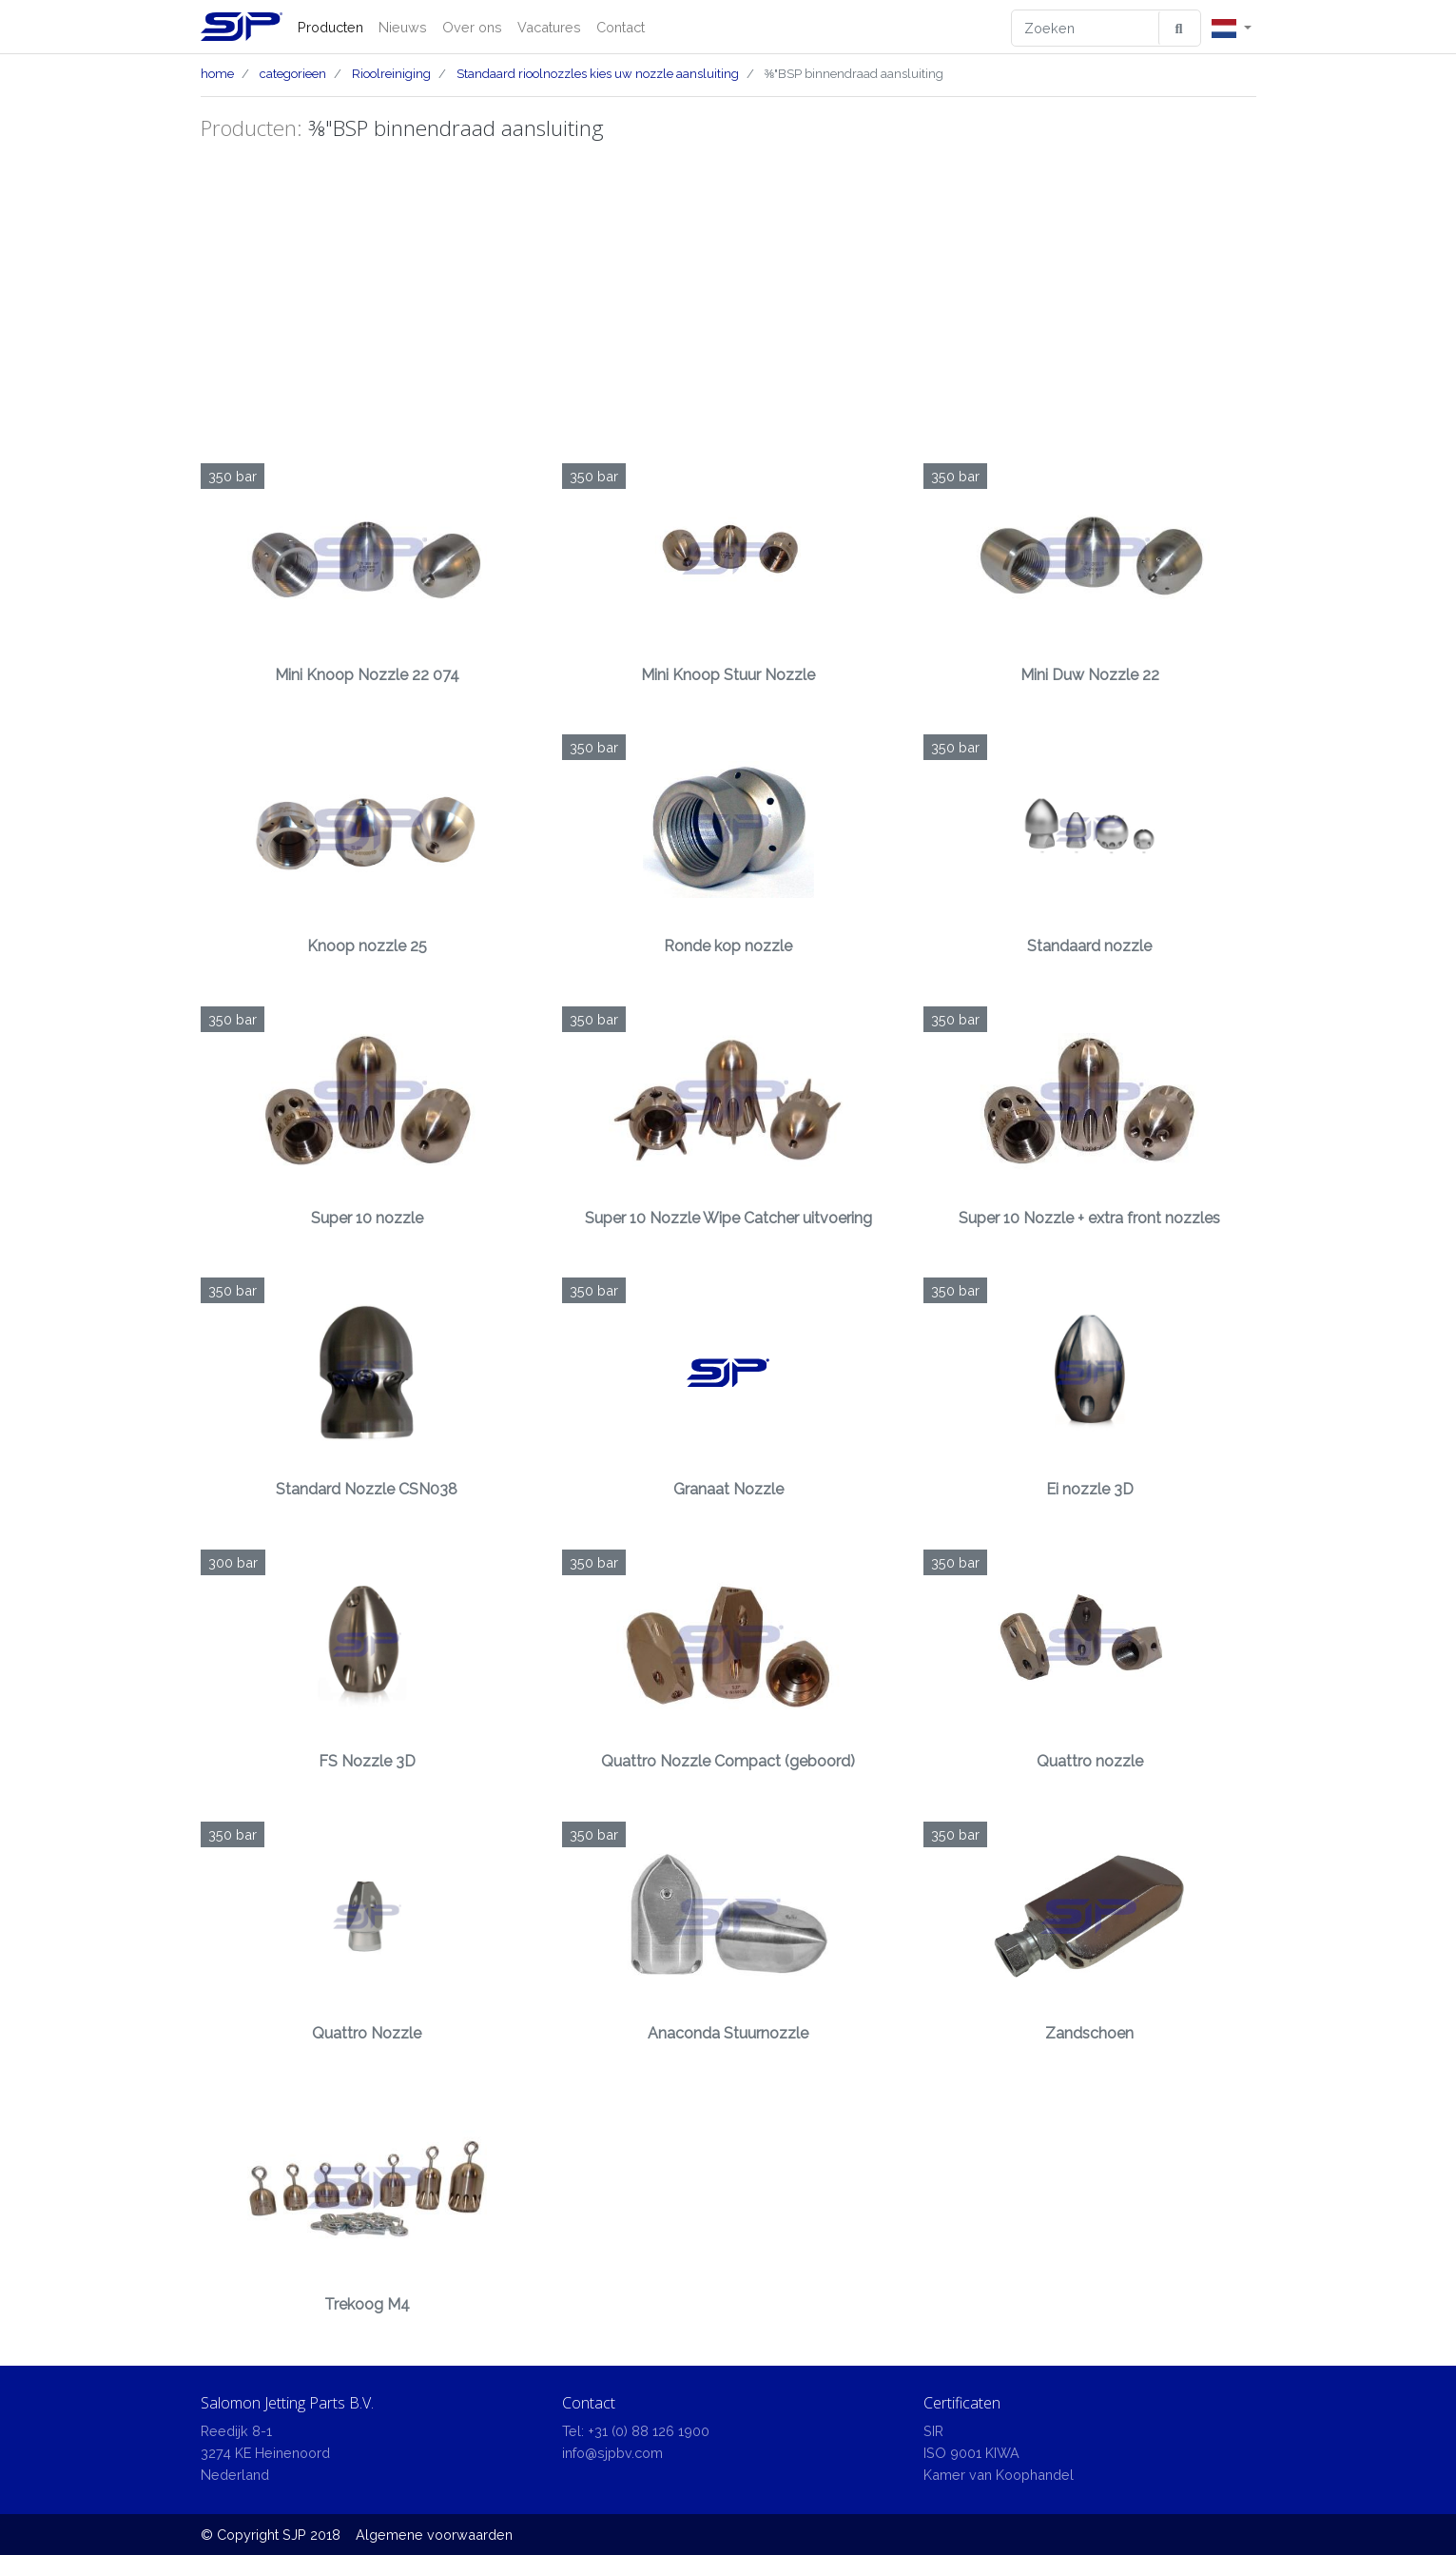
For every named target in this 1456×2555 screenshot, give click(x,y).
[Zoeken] (1085, 28)
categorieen (293, 74)
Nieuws (403, 27)
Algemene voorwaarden (434, 2534)
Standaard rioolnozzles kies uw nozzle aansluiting (597, 74)
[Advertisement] (728, 301)
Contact (620, 27)
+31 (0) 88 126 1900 (648, 2431)
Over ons (472, 27)
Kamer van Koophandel (998, 2475)
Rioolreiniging (391, 74)
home (217, 74)
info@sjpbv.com (612, 2453)
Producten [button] (330, 27)
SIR (933, 2431)
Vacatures (549, 27)
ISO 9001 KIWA (971, 2453)
